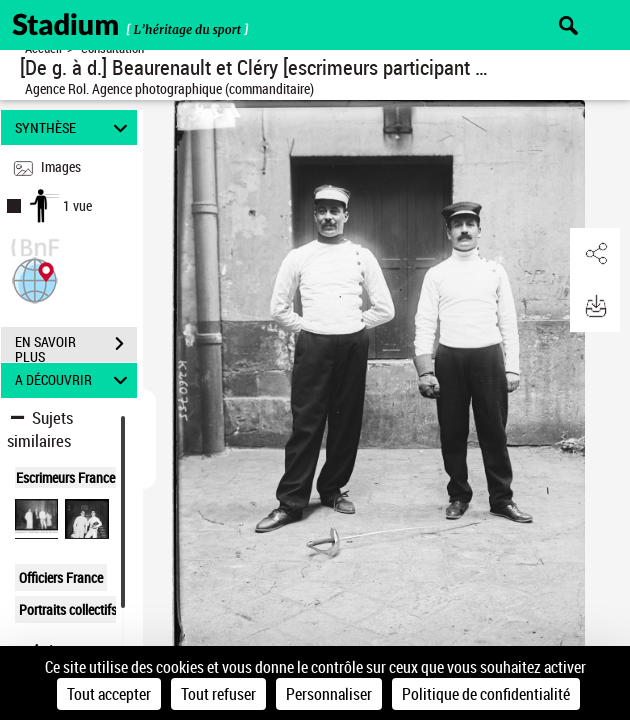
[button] (35, 278)
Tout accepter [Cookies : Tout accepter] (109, 694)
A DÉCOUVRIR (74, 380)
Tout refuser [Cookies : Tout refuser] (218, 694)
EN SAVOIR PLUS (76, 346)
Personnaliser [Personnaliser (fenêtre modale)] (329, 694)
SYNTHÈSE (74, 127)
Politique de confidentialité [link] (486, 694)
